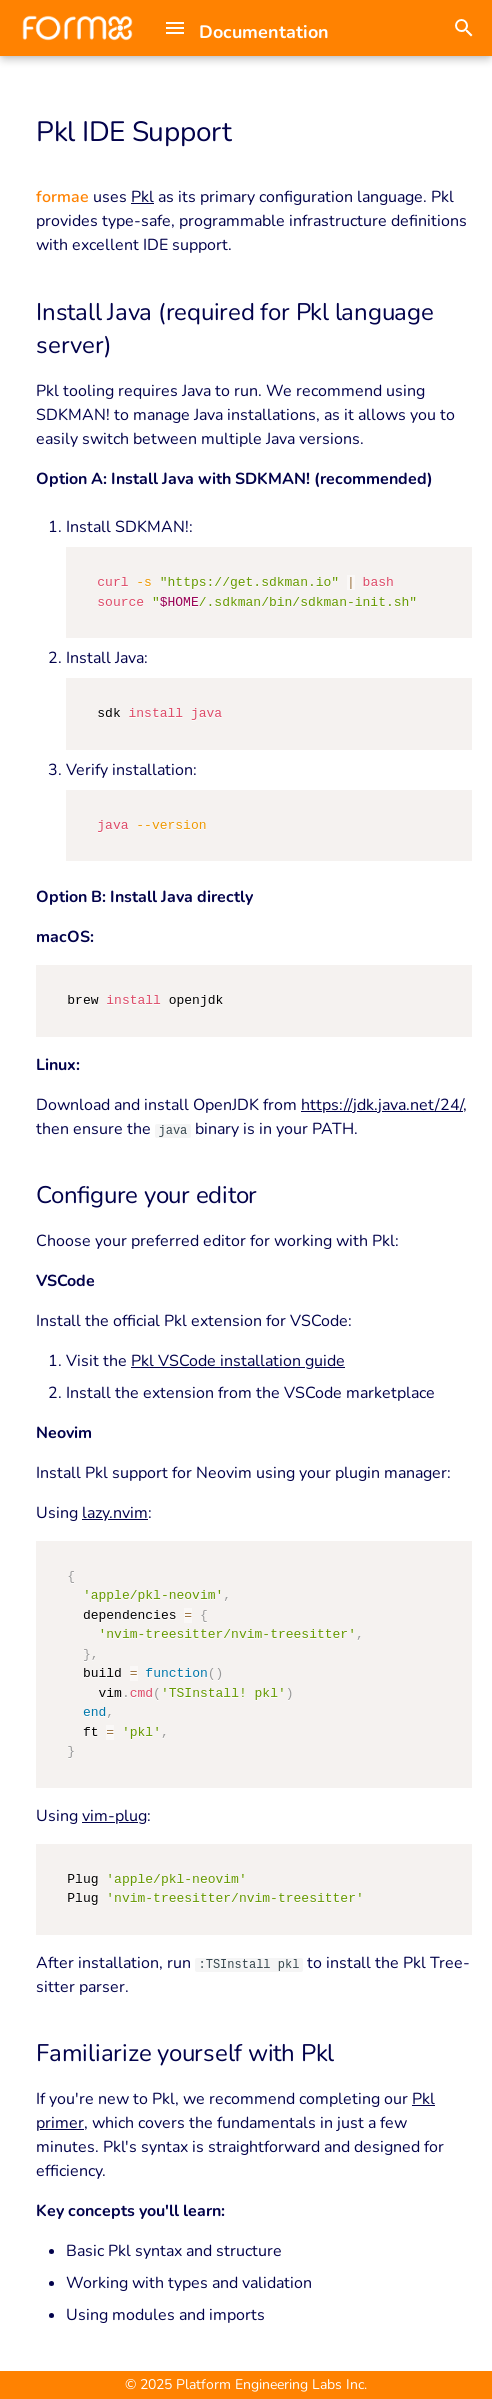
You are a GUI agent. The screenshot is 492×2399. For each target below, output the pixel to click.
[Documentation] (77, 28)
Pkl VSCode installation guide (238, 1361)
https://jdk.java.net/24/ (382, 1105)
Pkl (142, 197)
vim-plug (114, 1816)
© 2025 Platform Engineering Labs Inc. (246, 2384)
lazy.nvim (115, 1513)
